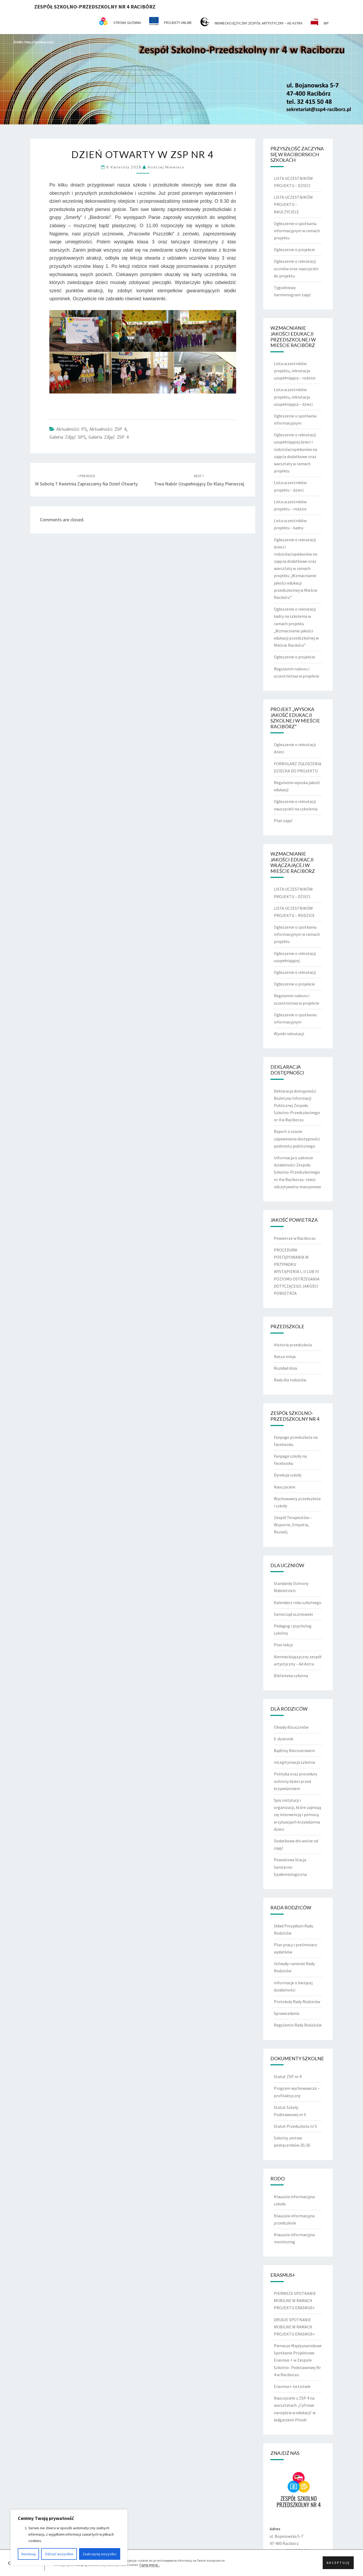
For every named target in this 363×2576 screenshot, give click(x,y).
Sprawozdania (286, 2013)
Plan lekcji (283, 1644)
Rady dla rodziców (290, 1379)
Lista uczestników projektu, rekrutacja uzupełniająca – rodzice (295, 370)
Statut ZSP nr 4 (287, 2076)
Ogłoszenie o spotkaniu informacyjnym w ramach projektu (297, 230)
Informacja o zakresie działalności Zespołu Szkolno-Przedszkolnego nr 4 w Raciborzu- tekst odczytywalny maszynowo (297, 1172)
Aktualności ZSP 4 (107, 429)
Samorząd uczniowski (293, 1614)
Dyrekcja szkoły (287, 1475)
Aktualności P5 (71, 429)
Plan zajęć (283, 820)
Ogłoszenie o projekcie (294, 249)
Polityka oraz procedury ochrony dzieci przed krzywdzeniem (295, 1781)
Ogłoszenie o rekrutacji (295, 972)
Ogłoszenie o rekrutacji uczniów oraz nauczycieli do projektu (296, 268)
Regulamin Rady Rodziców (298, 2025)
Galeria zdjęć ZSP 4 (108, 437)
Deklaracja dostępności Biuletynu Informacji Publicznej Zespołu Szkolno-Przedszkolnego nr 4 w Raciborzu (297, 1105)
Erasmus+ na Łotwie (292, 2386)
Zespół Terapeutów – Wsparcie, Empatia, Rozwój (293, 1524)
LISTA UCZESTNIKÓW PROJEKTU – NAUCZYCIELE (293, 204)
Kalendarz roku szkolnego (297, 1602)
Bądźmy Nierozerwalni (294, 1750)
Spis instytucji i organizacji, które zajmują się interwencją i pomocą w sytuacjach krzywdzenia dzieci (297, 1814)
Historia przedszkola (293, 1344)
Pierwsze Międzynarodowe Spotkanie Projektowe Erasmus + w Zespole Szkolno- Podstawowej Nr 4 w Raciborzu (298, 2360)
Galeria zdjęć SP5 (67, 437)
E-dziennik (283, 1738)
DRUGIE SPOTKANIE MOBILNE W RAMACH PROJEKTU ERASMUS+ (294, 2327)
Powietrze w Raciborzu (295, 1238)
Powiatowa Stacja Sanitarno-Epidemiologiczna (290, 1867)
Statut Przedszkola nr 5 (295, 2126)
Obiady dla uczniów (291, 1727)
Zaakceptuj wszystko (99, 2554)
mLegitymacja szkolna (294, 1762)
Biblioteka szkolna (291, 1675)
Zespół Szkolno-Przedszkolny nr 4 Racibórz (94, 6)
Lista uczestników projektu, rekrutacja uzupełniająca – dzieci (293, 397)
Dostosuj (28, 2554)
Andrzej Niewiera (166, 167)
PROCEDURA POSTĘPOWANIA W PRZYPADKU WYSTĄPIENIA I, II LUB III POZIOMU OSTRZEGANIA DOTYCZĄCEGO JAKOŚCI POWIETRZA (296, 1271)
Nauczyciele (284, 1487)
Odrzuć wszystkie (59, 2554)
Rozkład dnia (285, 1368)
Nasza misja (285, 1356)
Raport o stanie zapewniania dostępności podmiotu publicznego (297, 1138)
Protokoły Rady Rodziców (297, 2001)
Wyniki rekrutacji (289, 1033)
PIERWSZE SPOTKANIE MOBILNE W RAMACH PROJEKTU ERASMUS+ (295, 2300)
